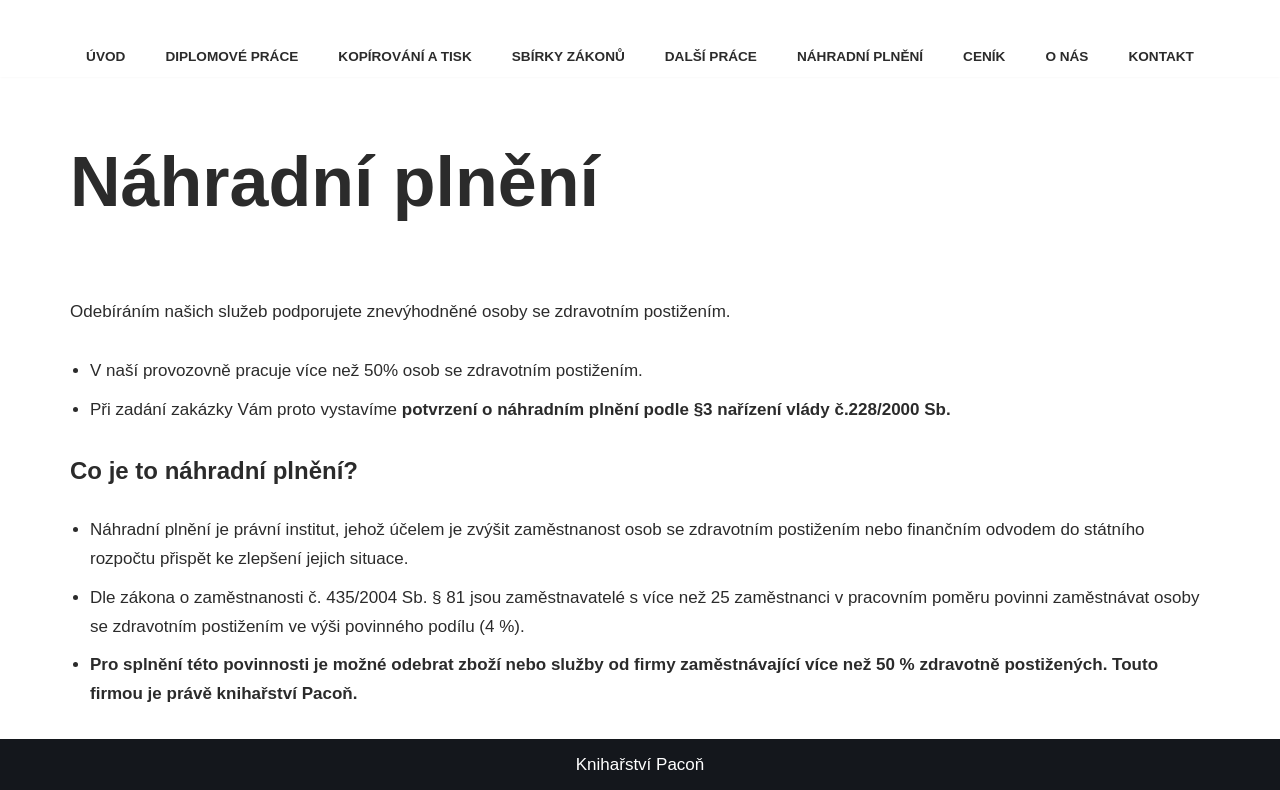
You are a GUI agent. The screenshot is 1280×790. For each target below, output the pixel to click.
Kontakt (1160, 56)
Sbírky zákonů (568, 56)
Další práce (711, 56)
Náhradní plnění (860, 56)
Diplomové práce (231, 56)
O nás (1066, 56)
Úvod (105, 56)
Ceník (984, 56)
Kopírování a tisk (404, 56)
